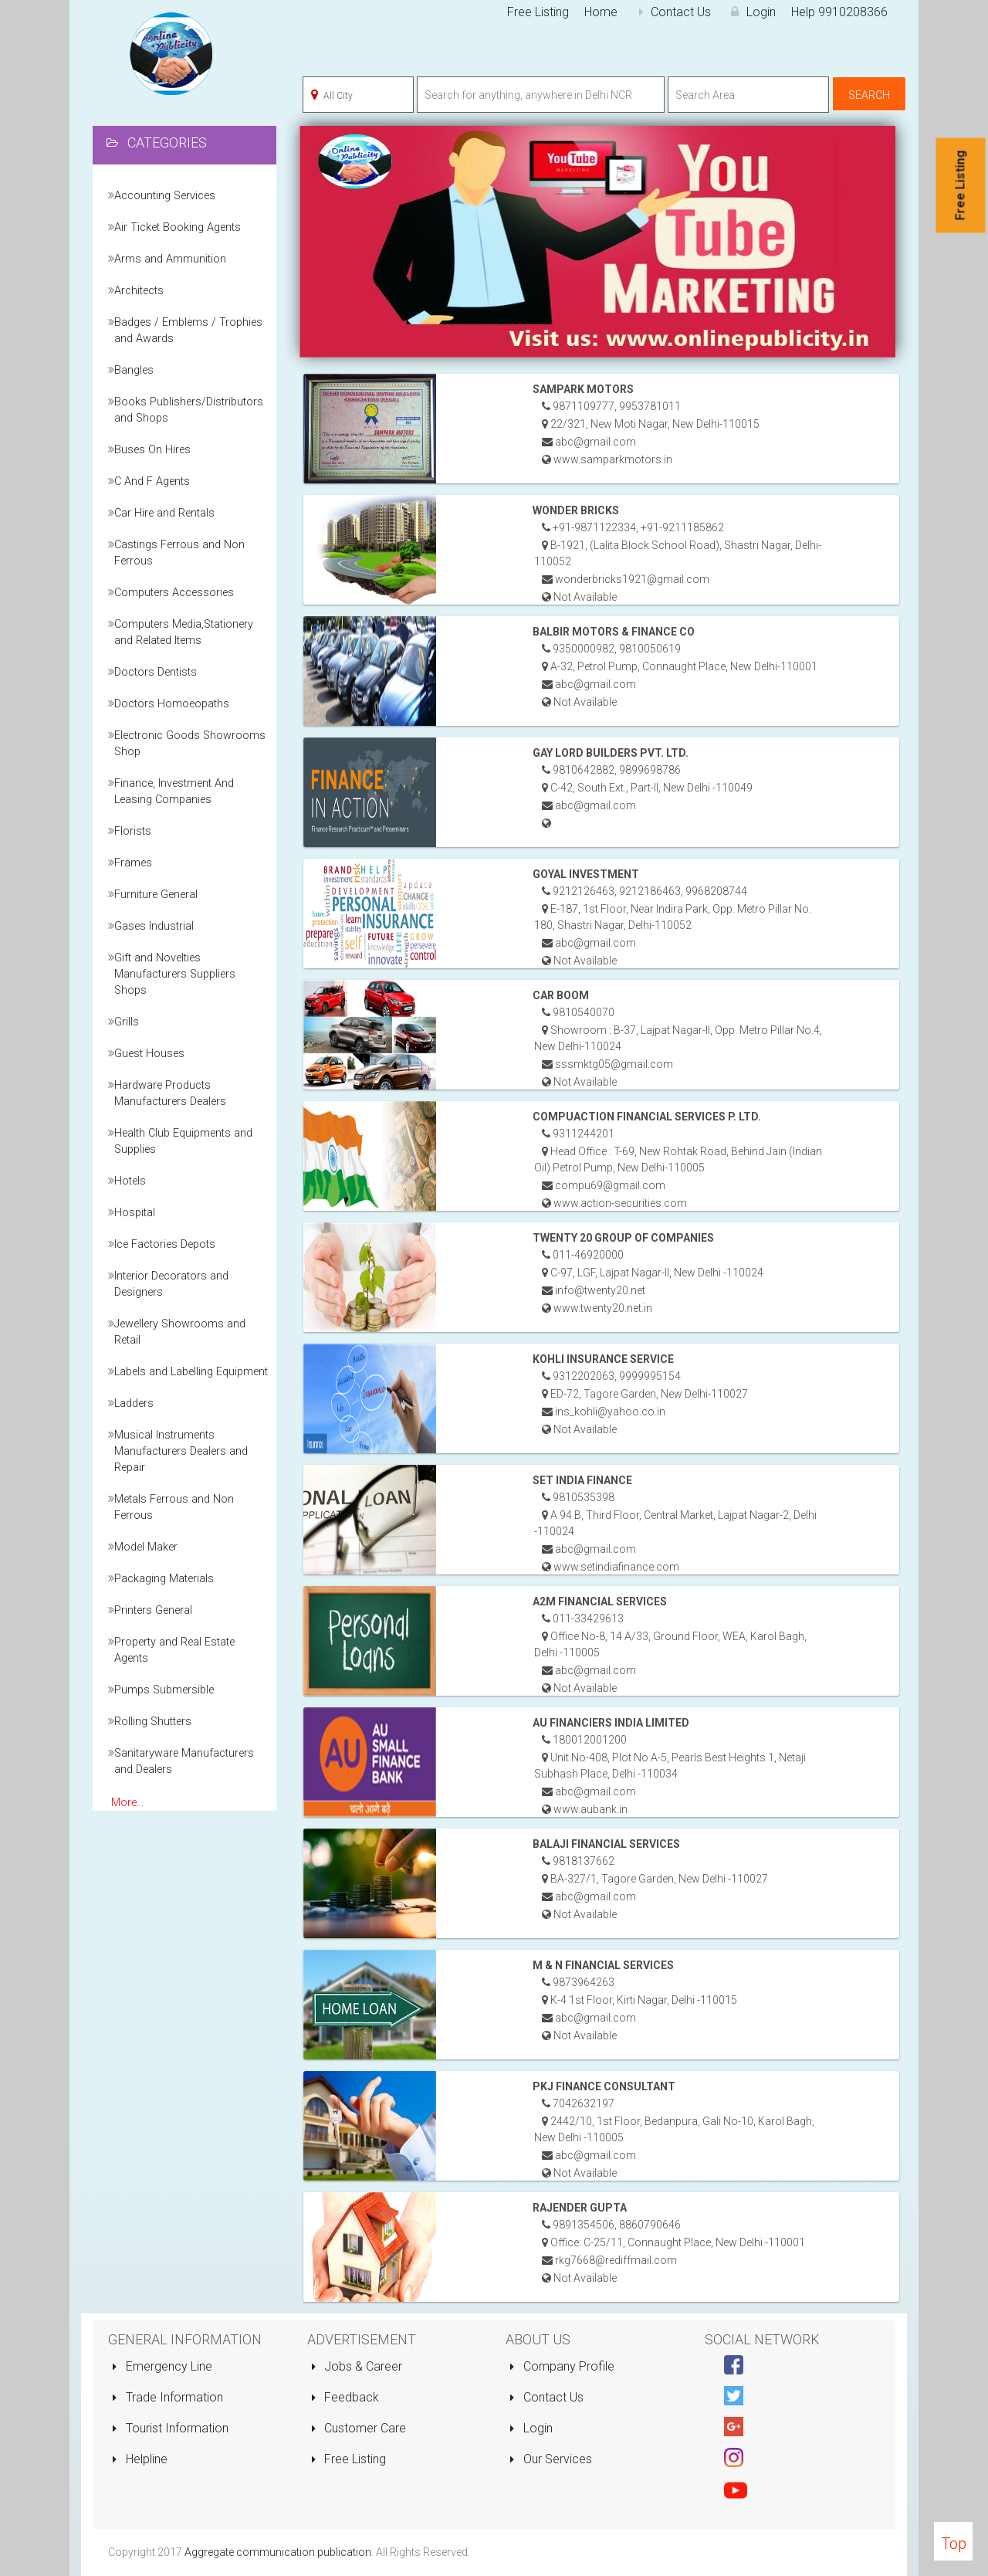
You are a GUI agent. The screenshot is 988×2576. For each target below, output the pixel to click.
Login (751, 12)
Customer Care (358, 2428)
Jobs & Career (356, 2366)
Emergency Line (161, 2366)
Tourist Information (169, 2428)
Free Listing (538, 12)
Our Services (550, 2459)
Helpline (139, 2459)
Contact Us (671, 12)
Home (601, 12)
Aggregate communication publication (277, 2552)
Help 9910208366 (839, 12)
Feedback (345, 2397)
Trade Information (167, 2397)
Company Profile (561, 2366)
